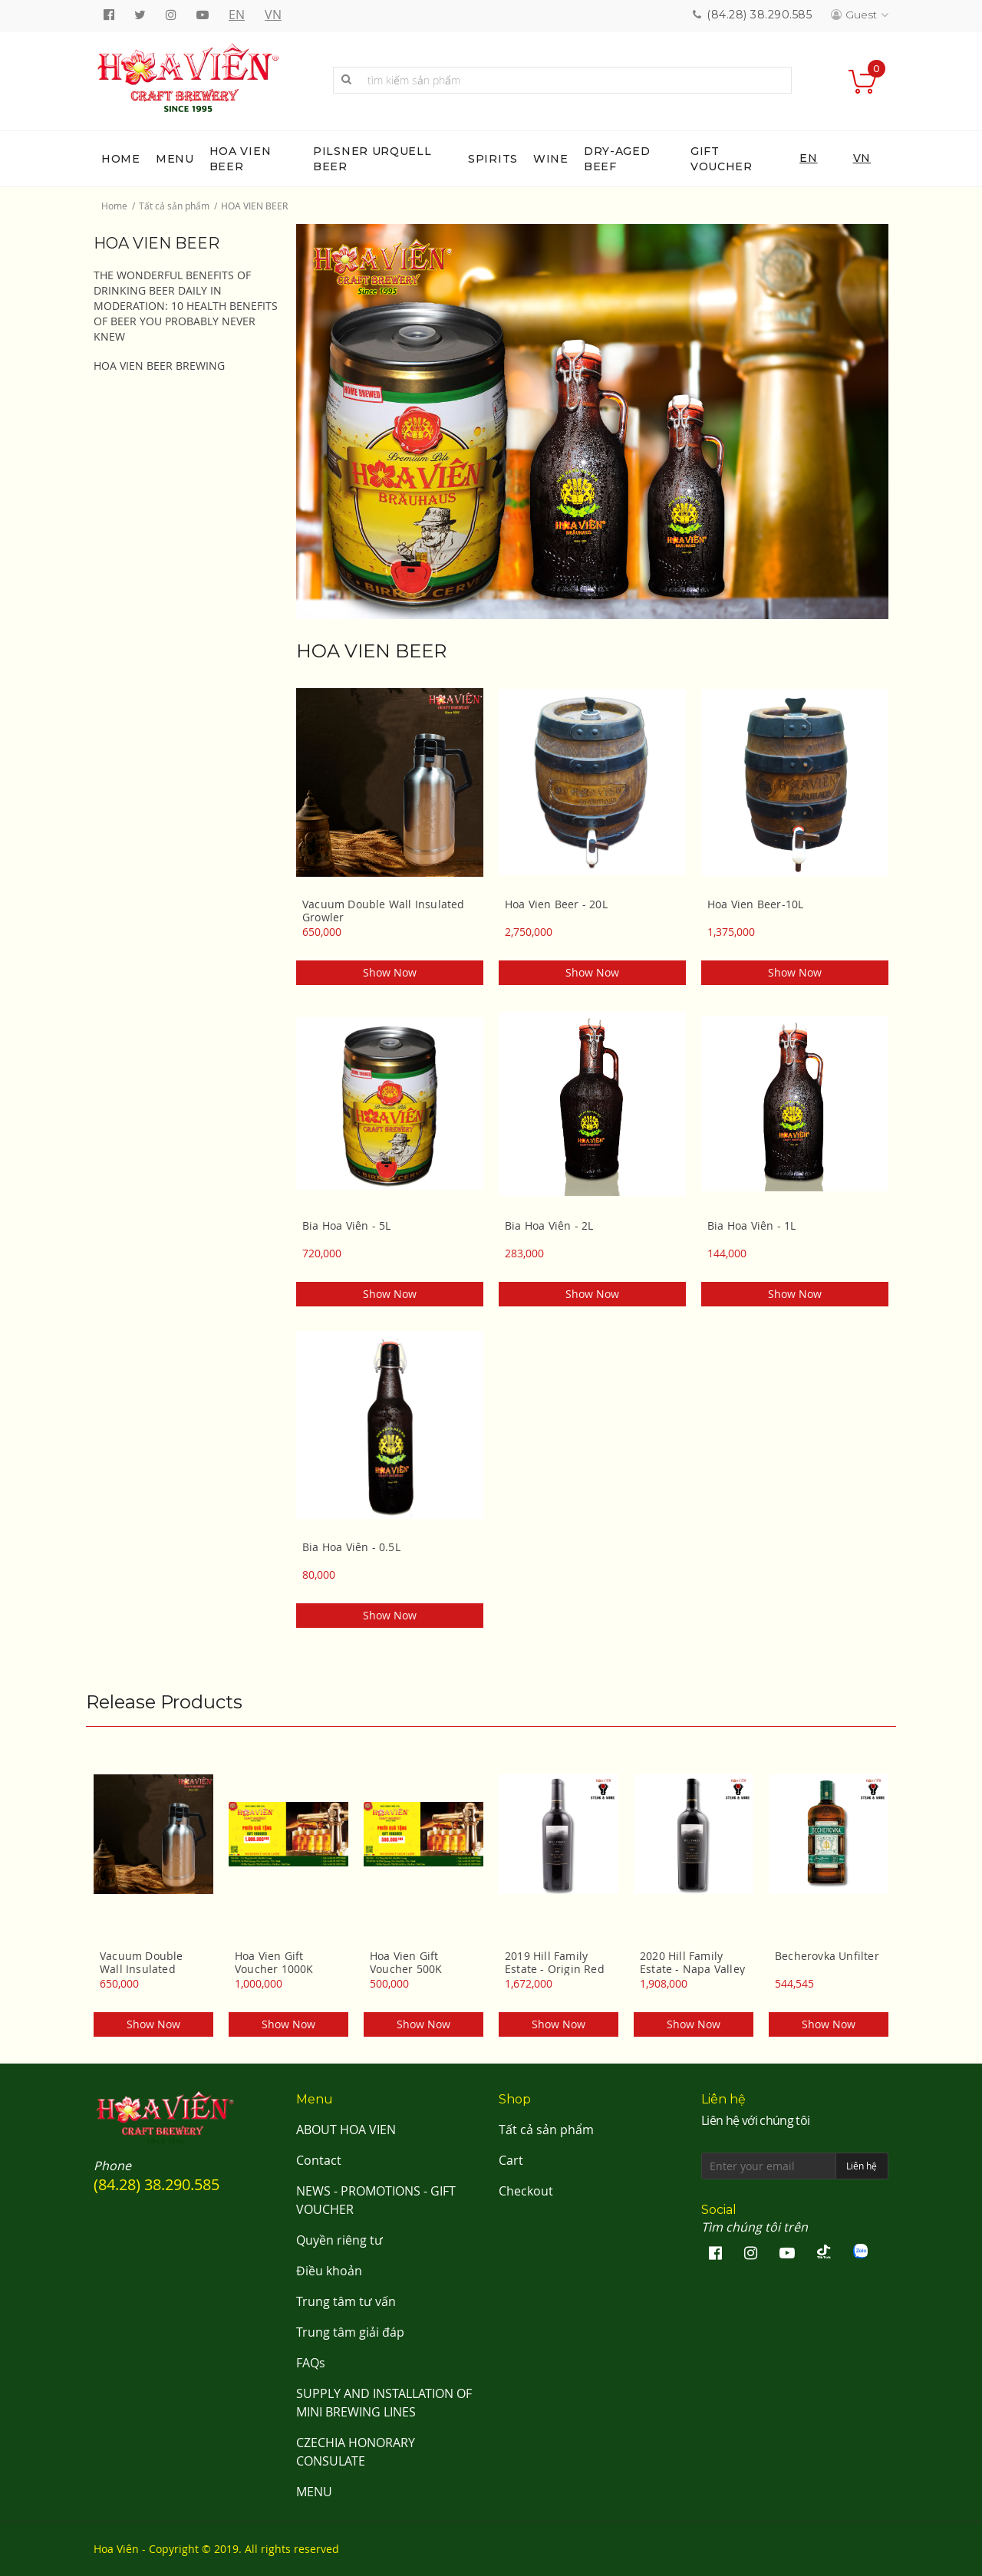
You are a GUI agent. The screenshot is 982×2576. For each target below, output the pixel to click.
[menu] (491, 158)
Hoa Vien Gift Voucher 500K (406, 1962)
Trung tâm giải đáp (350, 2332)
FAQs (310, 2362)
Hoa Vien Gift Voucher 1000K (274, 1962)
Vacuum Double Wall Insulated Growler (383, 911)
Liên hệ (861, 2165)
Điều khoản (329, 2270)
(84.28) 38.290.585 (759, 14)
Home (114, 205)
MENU (314, 2491)
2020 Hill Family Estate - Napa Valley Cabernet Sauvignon (693, 1962)
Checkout (526, 2190)
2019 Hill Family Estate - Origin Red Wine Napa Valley (555, 1962)
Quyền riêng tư (339, 2240)
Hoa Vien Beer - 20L (556, 904)
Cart (511, 2160)
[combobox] (562, 80)
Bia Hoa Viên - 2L (549, 1226)
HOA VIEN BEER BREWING (159, 365)
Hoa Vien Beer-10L (755, 904)
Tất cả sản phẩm (174, 205)
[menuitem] (121, 159)
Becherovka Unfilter (827, 1956)
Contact (318, 2160)
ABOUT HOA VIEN (346, 2129)
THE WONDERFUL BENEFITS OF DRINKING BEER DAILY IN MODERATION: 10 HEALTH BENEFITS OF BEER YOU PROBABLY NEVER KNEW (186, 306)
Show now (390, 972)
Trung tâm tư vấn (346, 2301)
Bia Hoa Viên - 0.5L (351, 1547)
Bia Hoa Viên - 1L (751, 1226)
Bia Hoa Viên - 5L (346, 1226)
